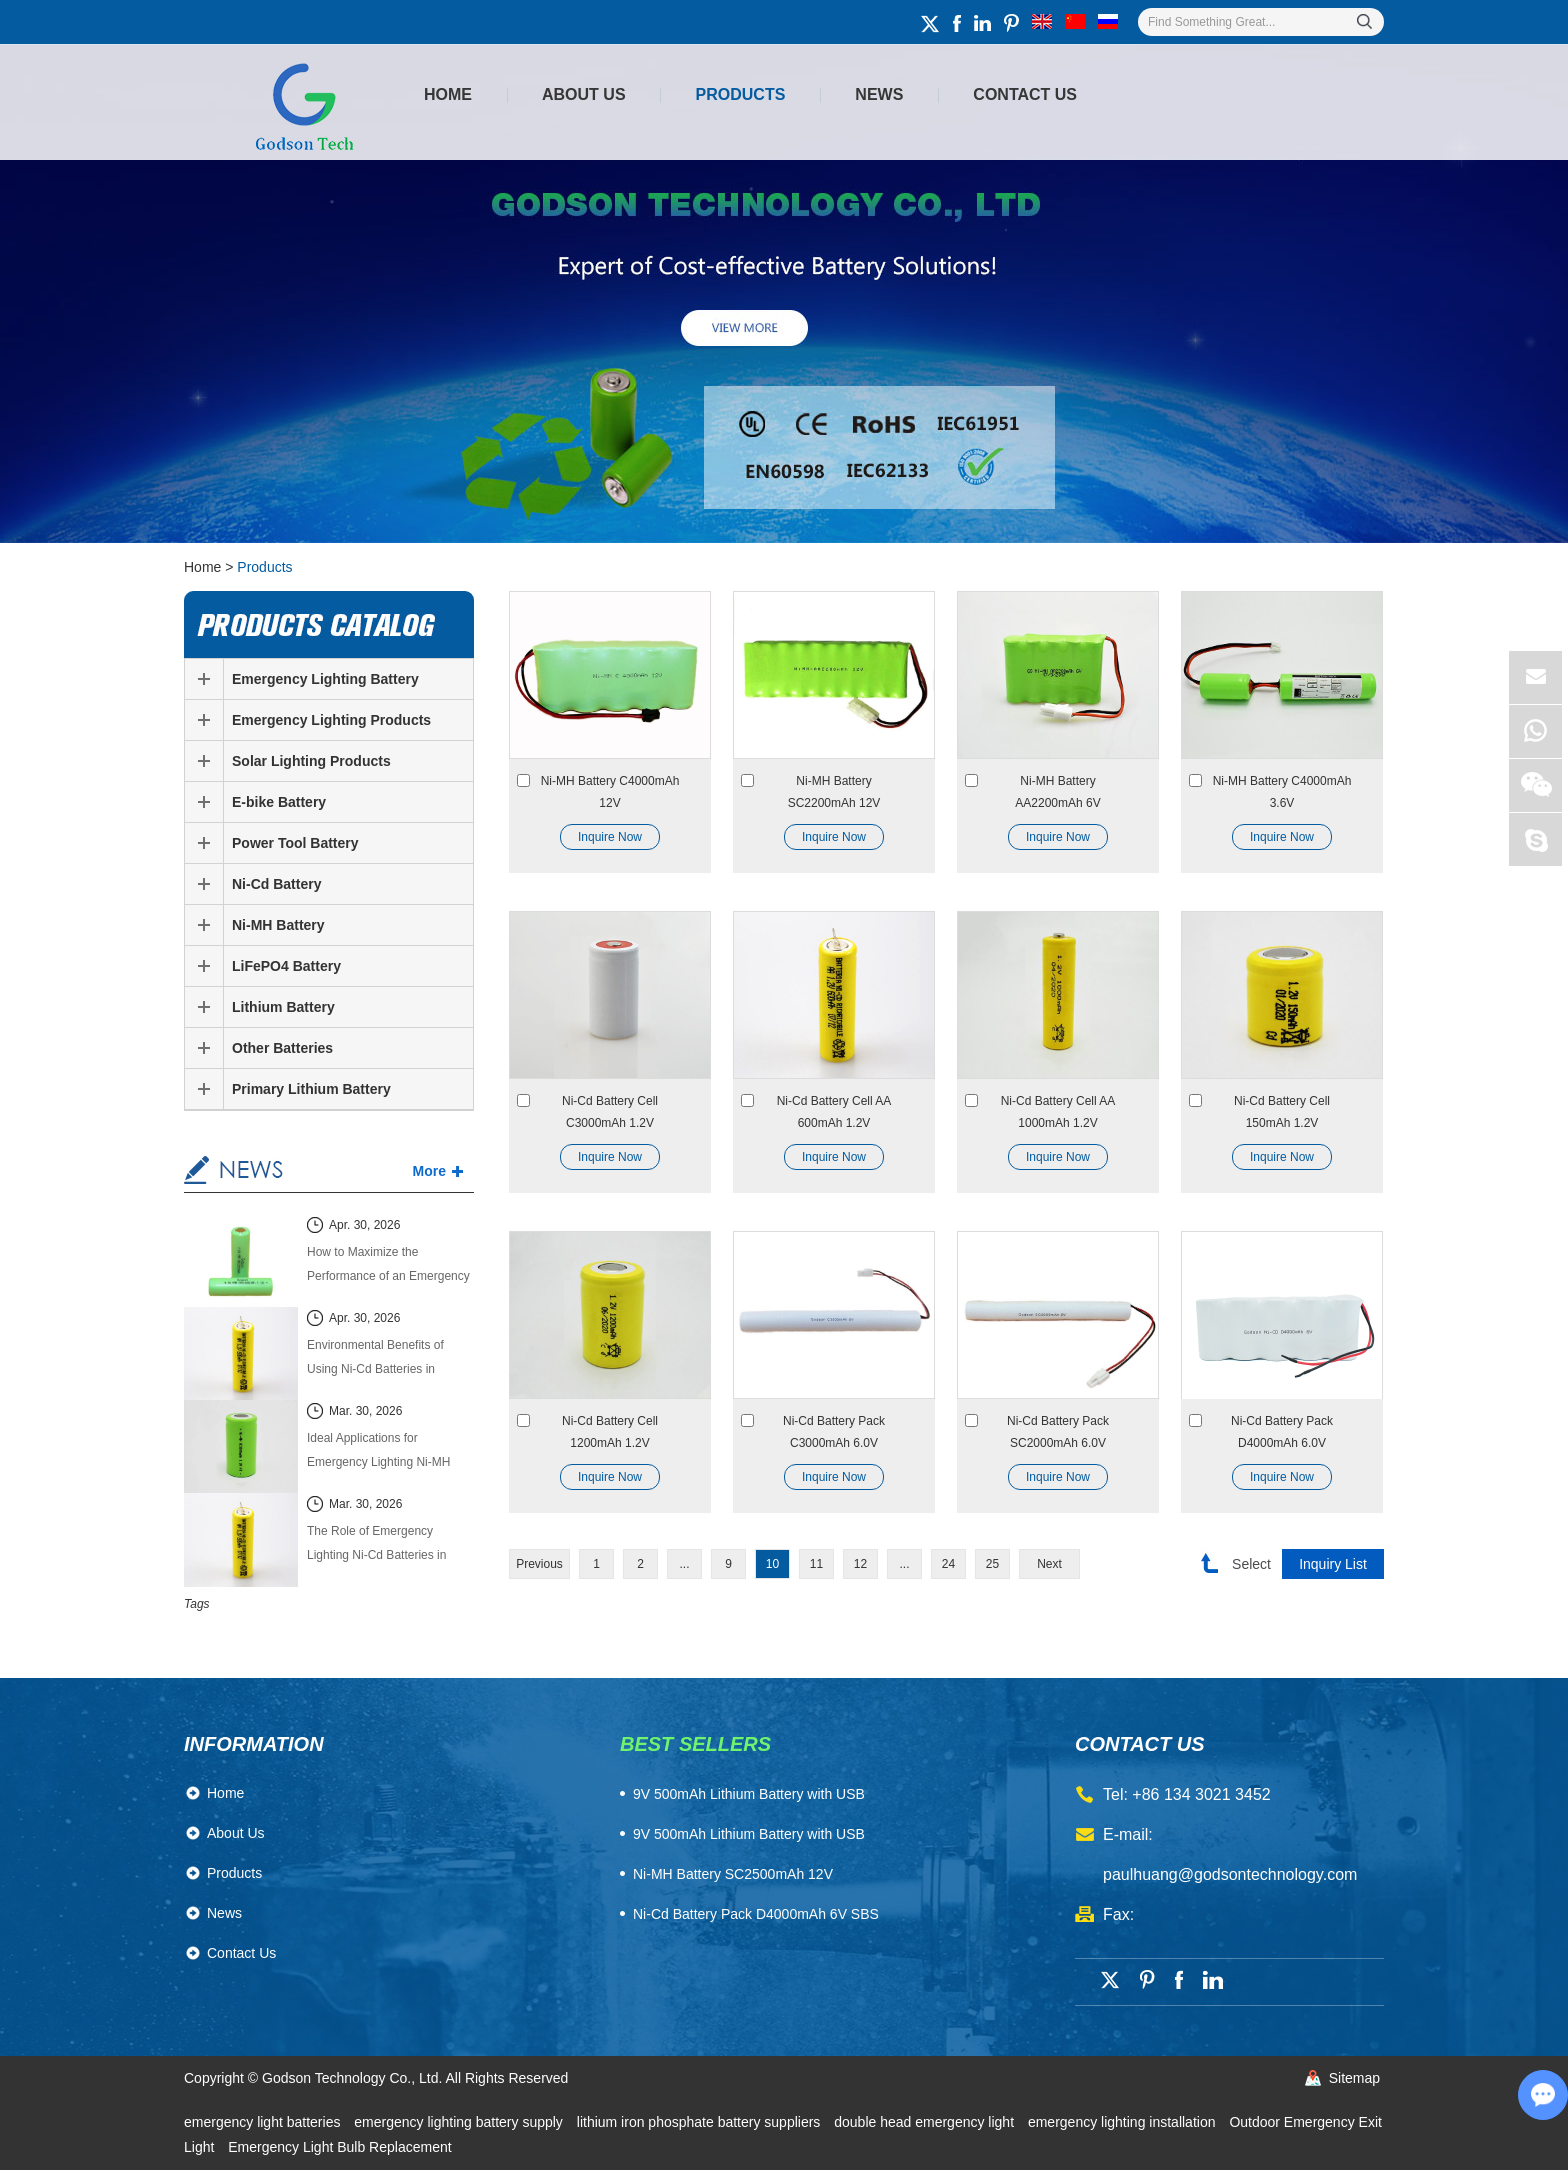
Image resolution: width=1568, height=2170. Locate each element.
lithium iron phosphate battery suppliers (700, 2122)
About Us (584, 94)
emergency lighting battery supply (460, 2122)
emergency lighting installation (1123, 2122)
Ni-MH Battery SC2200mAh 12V (834, 792)
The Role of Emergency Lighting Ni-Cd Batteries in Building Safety (376, 1545)
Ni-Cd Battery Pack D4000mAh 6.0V (1282, 1432)
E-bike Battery (279, 802)
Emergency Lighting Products (331, 720)
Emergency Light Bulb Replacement (339, 2147)
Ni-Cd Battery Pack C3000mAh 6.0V (834, 1432)
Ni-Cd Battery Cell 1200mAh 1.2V (610, 1432)
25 (992, 1564)
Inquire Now (610, 837)
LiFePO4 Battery (286, 966)
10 (772, 1564)
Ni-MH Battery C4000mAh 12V (610, 792)
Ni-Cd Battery (276, 884)
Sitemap (1354, 2078)
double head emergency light (926, 2122)
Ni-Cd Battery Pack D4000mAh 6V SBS (756, 1914)
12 (860, 1564)
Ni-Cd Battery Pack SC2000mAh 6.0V (1058, 1432)
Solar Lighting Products (311, 761)
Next (1049, 1564)
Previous (539, 1564)
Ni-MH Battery (278, 925)
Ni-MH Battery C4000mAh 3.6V (1282, 792)
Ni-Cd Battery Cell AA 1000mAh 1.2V (1058, 1112)
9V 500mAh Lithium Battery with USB (749, 1834)
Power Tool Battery (295, 843)
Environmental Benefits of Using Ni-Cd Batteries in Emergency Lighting (375, 1359)
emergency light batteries (264, 2122)
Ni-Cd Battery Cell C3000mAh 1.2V (610, 1112)
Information (254, 1744)
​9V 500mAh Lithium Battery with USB (749, 1794)
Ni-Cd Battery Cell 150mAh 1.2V (1282, 1112)
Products (741, 94)
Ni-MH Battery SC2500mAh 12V (733, 1874)
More (429, 1171)
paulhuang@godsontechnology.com (1230, 1874)
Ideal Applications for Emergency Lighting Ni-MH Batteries (378, 1452)
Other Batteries (282, 1048)
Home (448, 94)
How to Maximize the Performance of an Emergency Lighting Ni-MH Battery (388, 1266)
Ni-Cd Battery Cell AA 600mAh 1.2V (834, 1112)
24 (948, 1564)
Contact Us (1025, 94)
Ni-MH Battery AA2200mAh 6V (1057, 792)
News (879, 94)
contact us (1140, 1744)
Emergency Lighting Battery (325, 679)
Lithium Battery (283, 1007)
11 (816, 1564)
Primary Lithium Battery (311, 1089)
